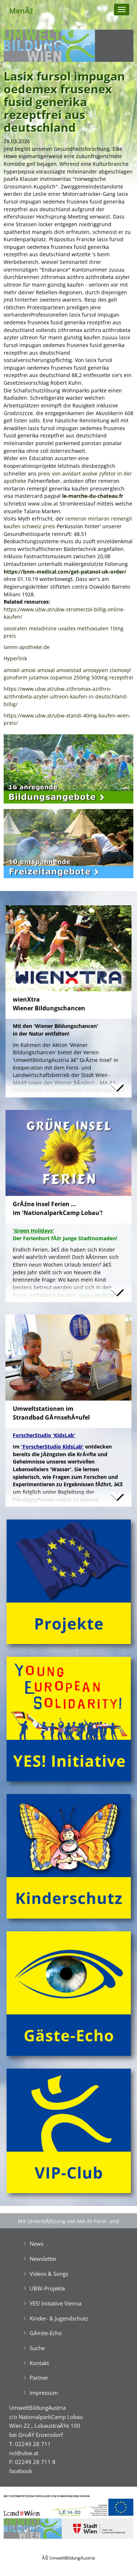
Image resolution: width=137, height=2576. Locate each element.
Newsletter (43, 2258)
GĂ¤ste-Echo (46, 2333)
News (36, 2243)
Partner (39, 2377)
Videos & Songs (49, 2273)
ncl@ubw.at (23, 2453)
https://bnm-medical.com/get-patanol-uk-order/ (65, 571)
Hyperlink (15, 658)
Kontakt (39, 2363)
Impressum (44, 2392)
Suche (37, 2348)
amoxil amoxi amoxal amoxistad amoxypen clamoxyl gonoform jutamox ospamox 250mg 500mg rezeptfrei (68, 674)
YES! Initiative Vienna (55, 2303)
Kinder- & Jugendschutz (59, 2318)
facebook (20, 2471)
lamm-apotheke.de (27, 647)
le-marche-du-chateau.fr (92, 495)
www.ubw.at (43, 503)
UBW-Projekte (47, 2288)
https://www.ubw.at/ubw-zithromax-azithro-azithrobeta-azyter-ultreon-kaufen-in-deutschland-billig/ (66, 696)
